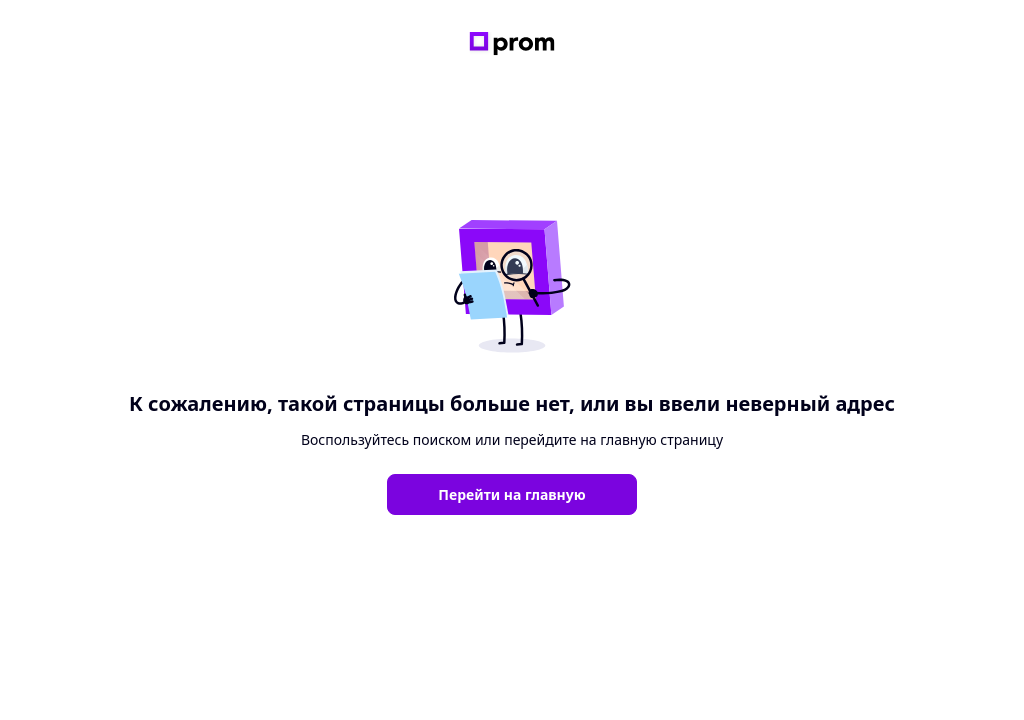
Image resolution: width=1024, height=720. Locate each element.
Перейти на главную (511, 494)
